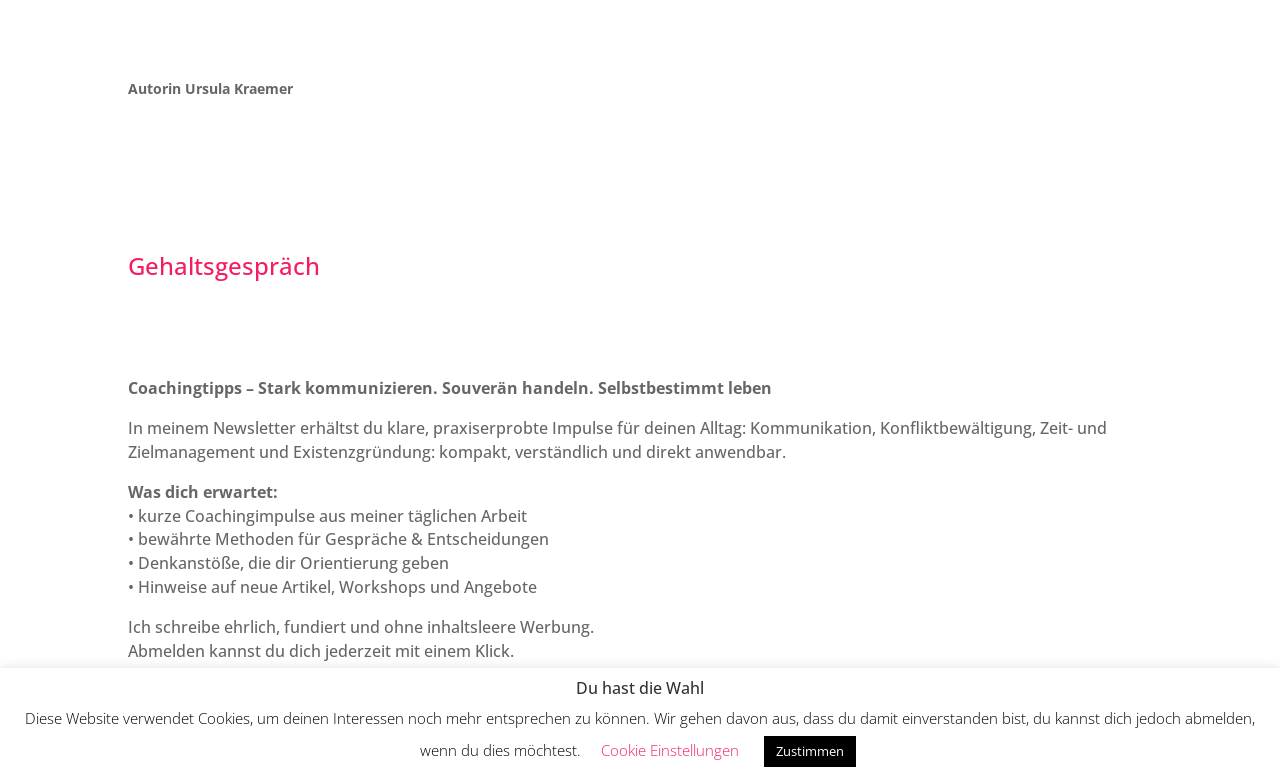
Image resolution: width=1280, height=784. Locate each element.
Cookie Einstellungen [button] (670, 750)
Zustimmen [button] (810, 751)
